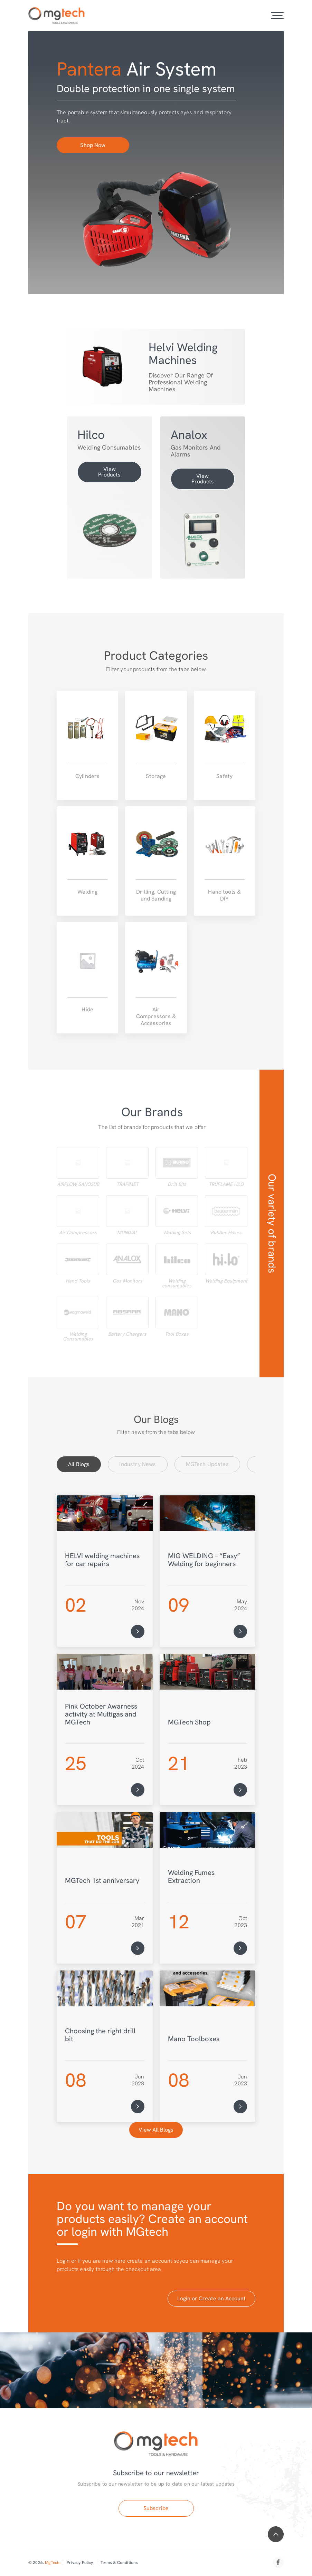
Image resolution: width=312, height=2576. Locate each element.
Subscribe (156, 2508)
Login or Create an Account (211, 2298)
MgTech (52, 2562)
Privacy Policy (80, 2562)
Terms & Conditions (119, 2562)
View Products (109, 471)
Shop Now (92, 145)
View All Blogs (156, 2129)
